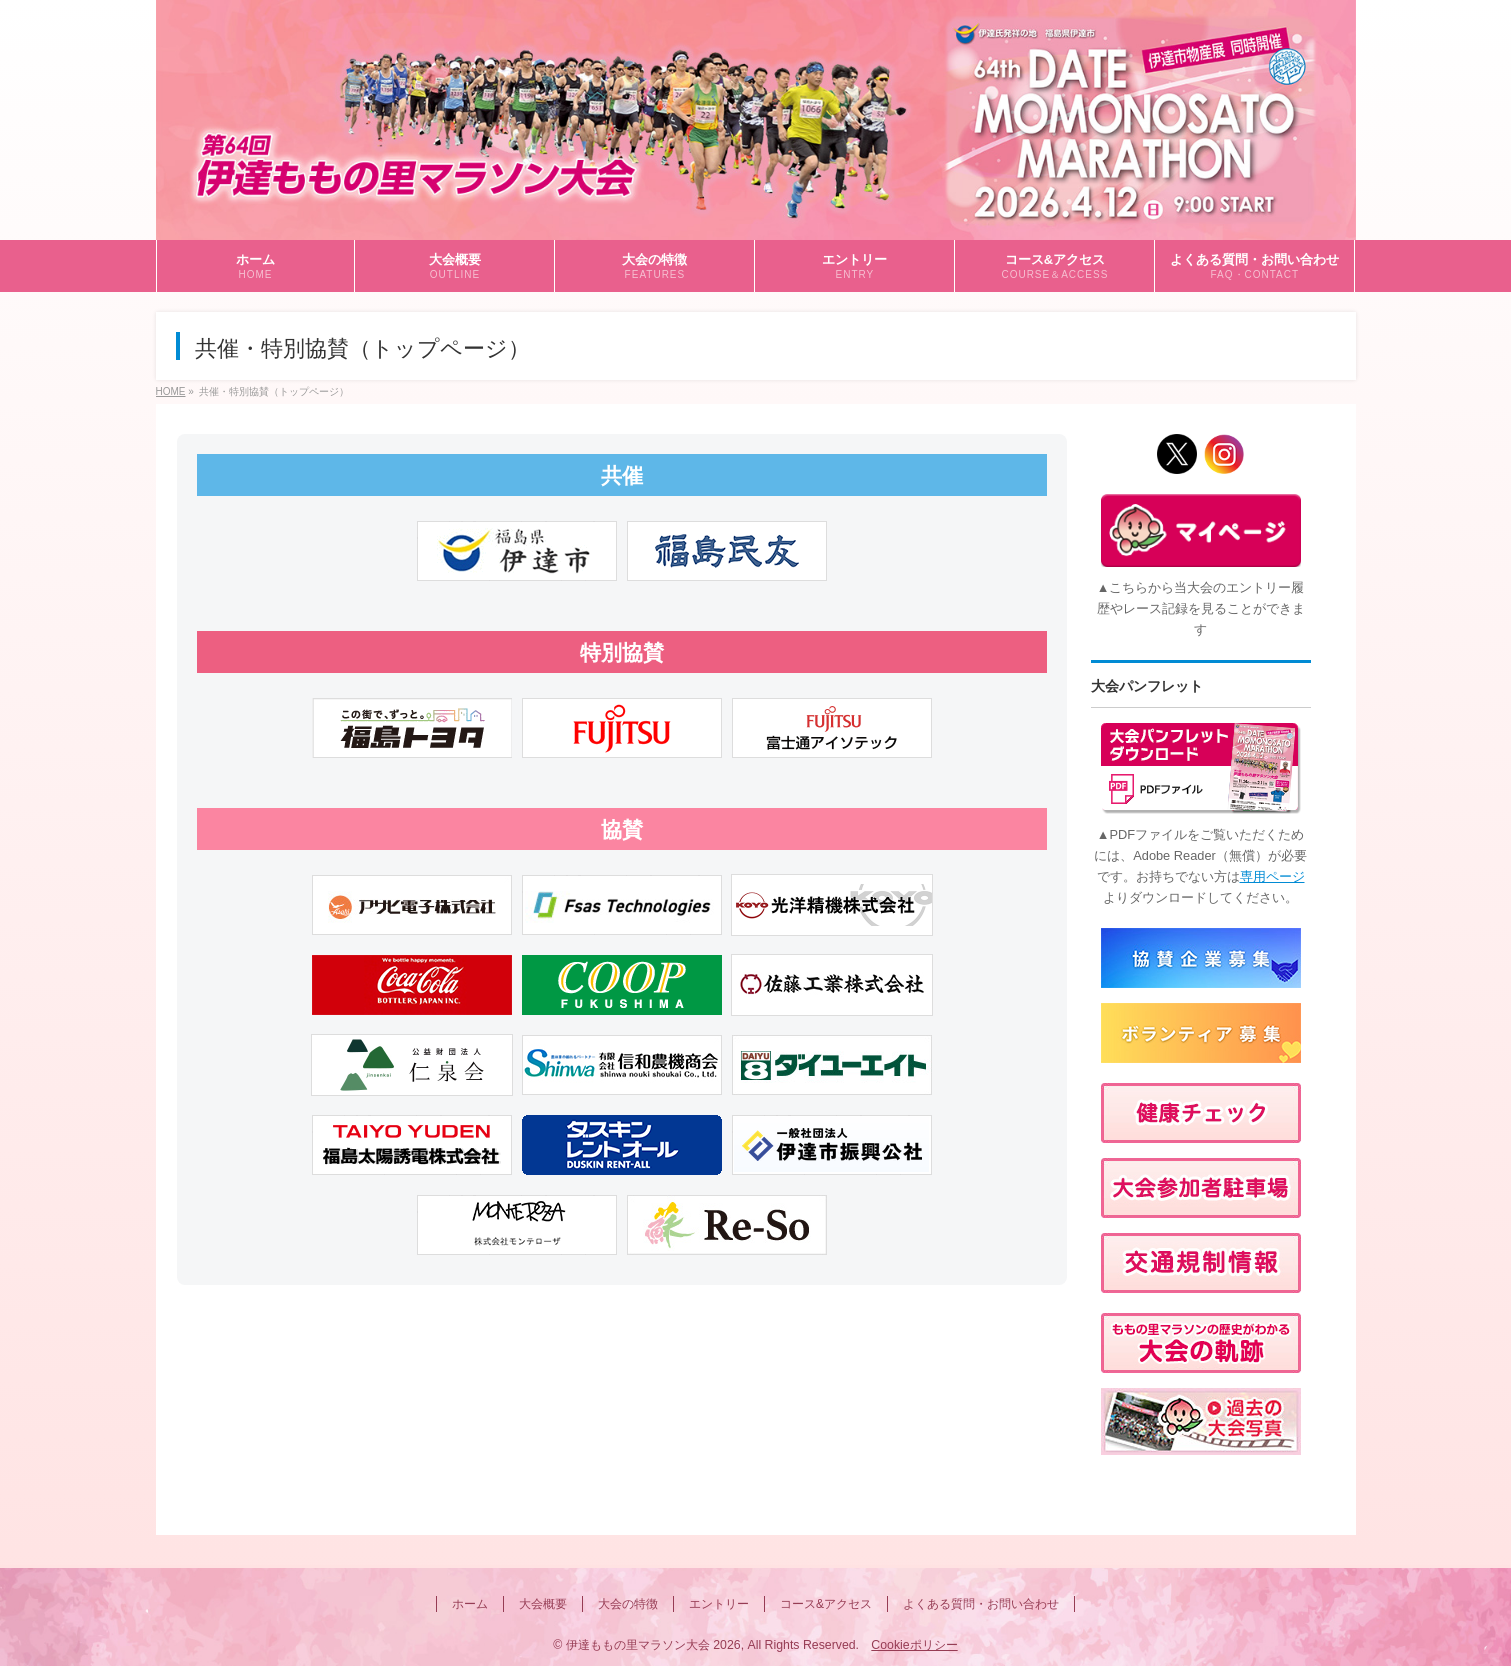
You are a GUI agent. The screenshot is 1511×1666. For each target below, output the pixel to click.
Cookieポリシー (914, 1645)
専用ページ (1272, 876)
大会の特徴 (628, 1604)
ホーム (470, 1604)
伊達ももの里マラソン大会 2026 (653, 1645)
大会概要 (543, 1604)
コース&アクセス (826, 1604)
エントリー (719, 1604)
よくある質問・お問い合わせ (981, 1604)
